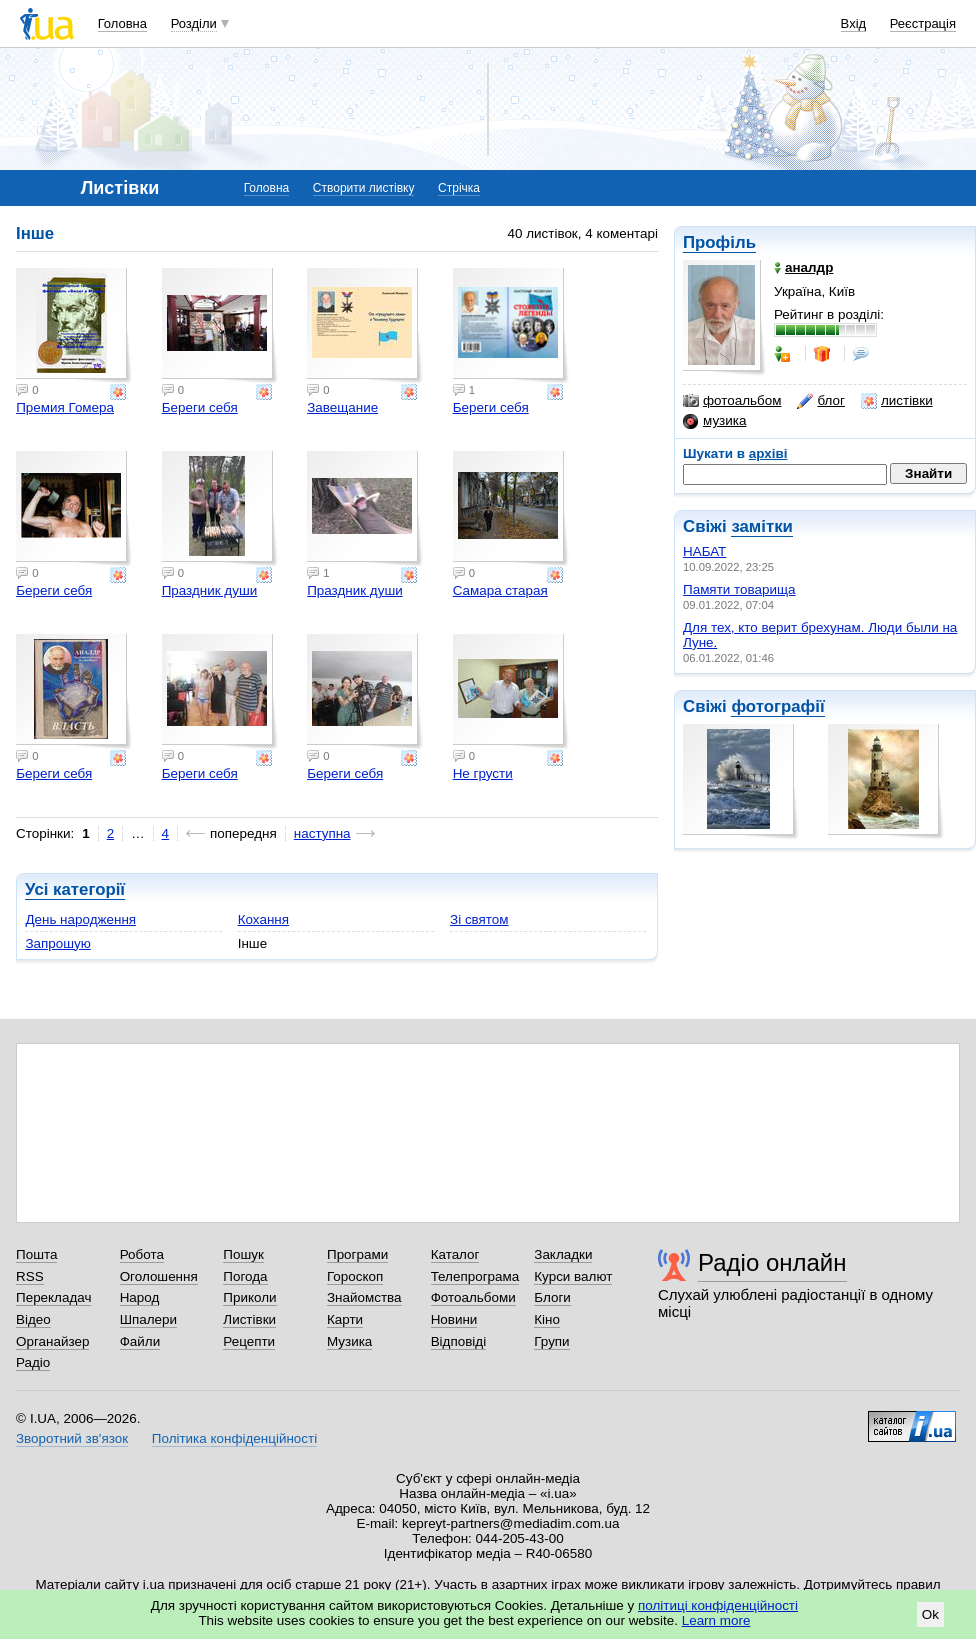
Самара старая (500, 590)
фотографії (777, 706)
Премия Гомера (65, 407)
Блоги (552, 1297)
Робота (142, 1254)
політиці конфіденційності (718, 1605)
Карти (345, 1319)
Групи (551, 1341)
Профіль (719, 242)
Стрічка (459, 188)
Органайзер (52, 1341)
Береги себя (200, 407)
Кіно (547, 1319)
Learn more (716, 1620)
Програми (357, 1254)
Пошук (243, 1254)
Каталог (455, 1254)
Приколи (249, 1297)
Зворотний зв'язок (72, 1438)
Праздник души (210, 590)
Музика (349, 1341)
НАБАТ (704, 551)
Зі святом (479, 919)
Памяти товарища (739, 589)
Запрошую (57, 943)
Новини (454, 1319)
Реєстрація (923, 23)
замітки (762, 526)
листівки (897, 401)
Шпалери (148, 1319)
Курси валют (573, 1276)
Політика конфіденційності (234, 1438)
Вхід (854, 23)
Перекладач (53, 1297)
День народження (80, 919)
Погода (245, 1276)
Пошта (36, 1254)
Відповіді (459, 1341)
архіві (768, 453)
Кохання (263, 919)
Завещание (342, 407)
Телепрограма (475, 1276)
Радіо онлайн (772, 1262)
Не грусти (483, 773)
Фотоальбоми (473, 1297)
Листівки (249, 1319)
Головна (122, 23)
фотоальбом (732, 401)
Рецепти (249, 1341)
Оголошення (159, 1276)
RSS (30, 1276)
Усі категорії (75, 889)
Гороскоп (355, 1276)
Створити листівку (364, 188)
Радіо (33, 1362)
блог (820, 401)
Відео (33, 1319)
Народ (140, 1297)
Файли (140, 1341)
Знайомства (364, 1297)
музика (714, 421)
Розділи (194, 23)
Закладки (563, 1254)
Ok (930, 1614)
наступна (322, 833)
